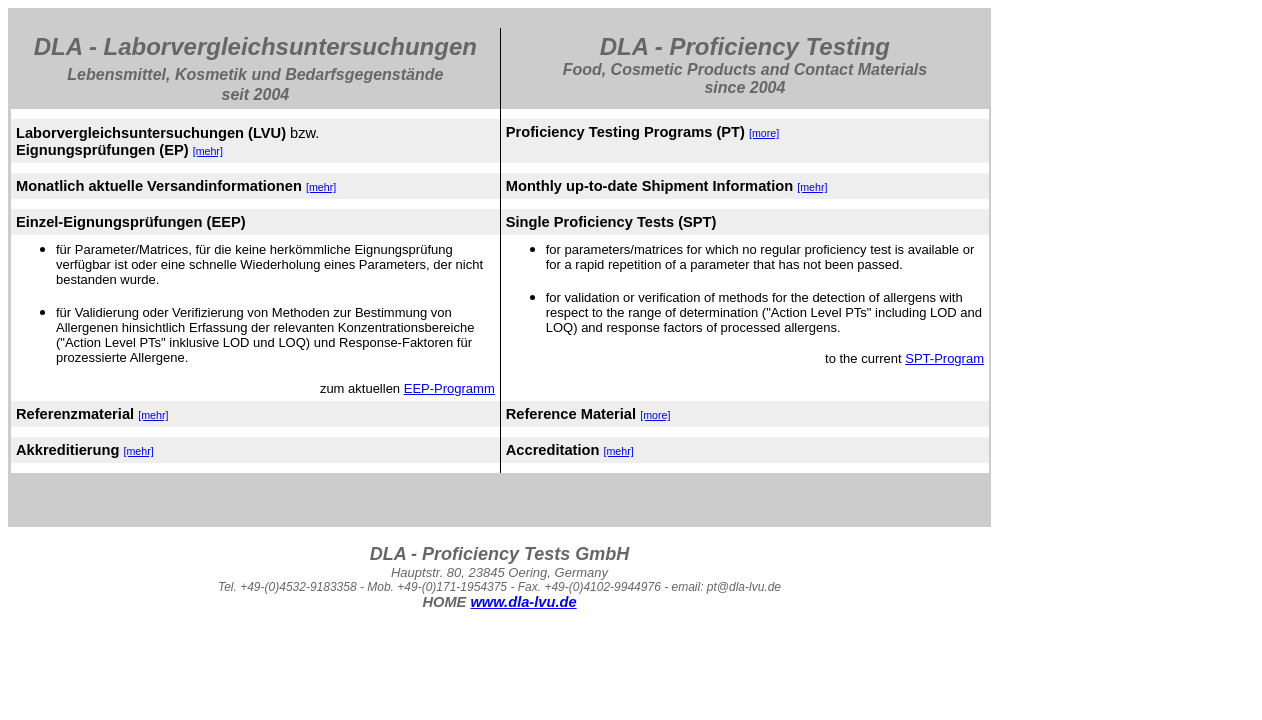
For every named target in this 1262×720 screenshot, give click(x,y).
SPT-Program (944, 358)
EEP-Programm (449, 388)
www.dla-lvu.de (523, 602)
